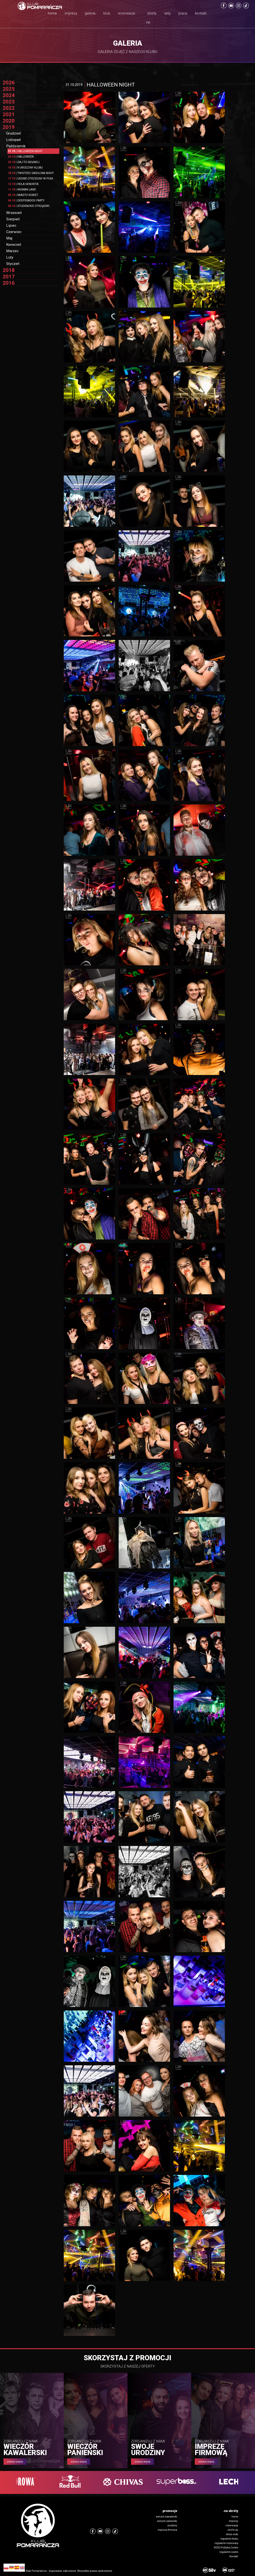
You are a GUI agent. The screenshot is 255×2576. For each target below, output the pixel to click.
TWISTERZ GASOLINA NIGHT (31, 173)
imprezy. (71, 13)
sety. (167, 13)
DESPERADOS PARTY (26, 200)
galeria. (90, 13)
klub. (107, 13)
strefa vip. (151, 17)
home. (53, 13)
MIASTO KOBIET (23, 195)
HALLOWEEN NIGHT (25, 151)
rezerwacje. (127, 13)
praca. (183, 13)
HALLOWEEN (21, 156)
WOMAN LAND (22, 189)
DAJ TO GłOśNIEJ (23, 162)
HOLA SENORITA (23, 184)
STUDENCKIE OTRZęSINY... (29, 206)
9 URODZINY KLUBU (25, 167)
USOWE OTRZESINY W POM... (31, 178)
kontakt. (201, 13)
